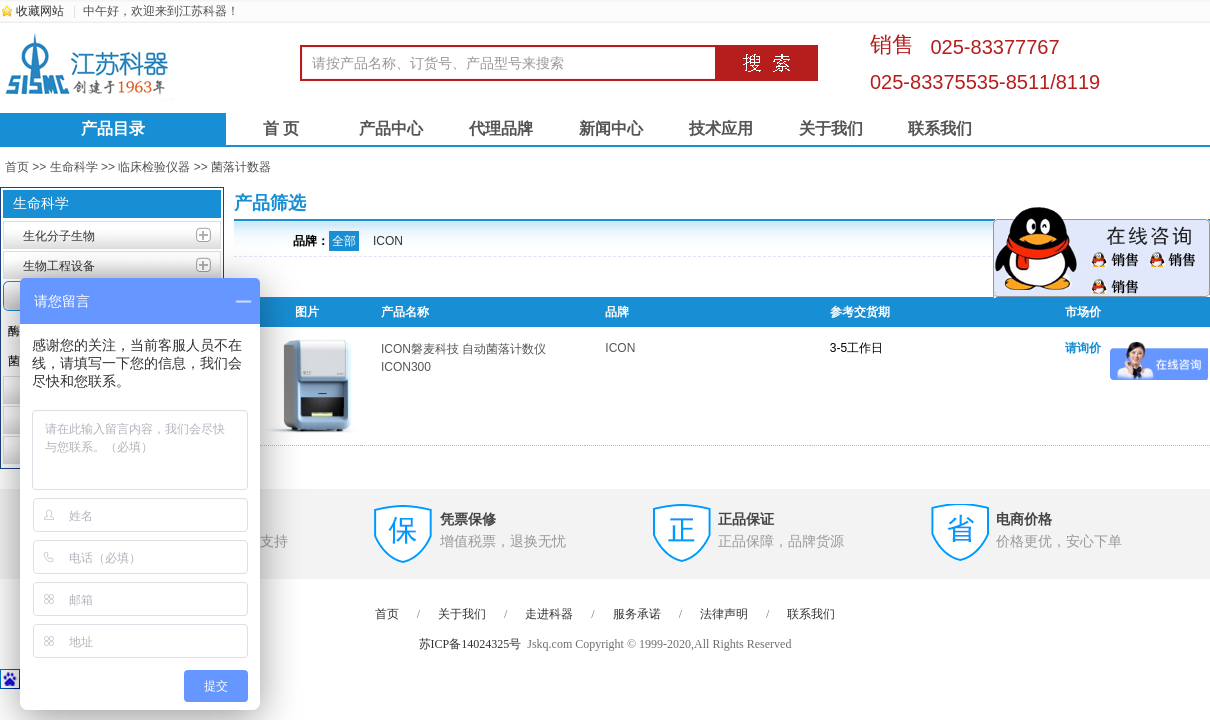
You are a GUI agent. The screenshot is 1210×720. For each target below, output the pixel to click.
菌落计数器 (241, 167)
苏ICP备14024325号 (470, 644)
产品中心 (391, 128)
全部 (344, 241)
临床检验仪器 (154, 167)
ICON (388, 241)
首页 (17, 167)
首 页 (281, 128)
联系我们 (940, 128)
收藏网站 (40, 11)
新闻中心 (611, 128)
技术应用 (721, 128)
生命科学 (74, 167)
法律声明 (724, 614)
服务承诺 (637, 614)
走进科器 (549, 614)
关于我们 (831, 128)
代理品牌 (501, 128)
